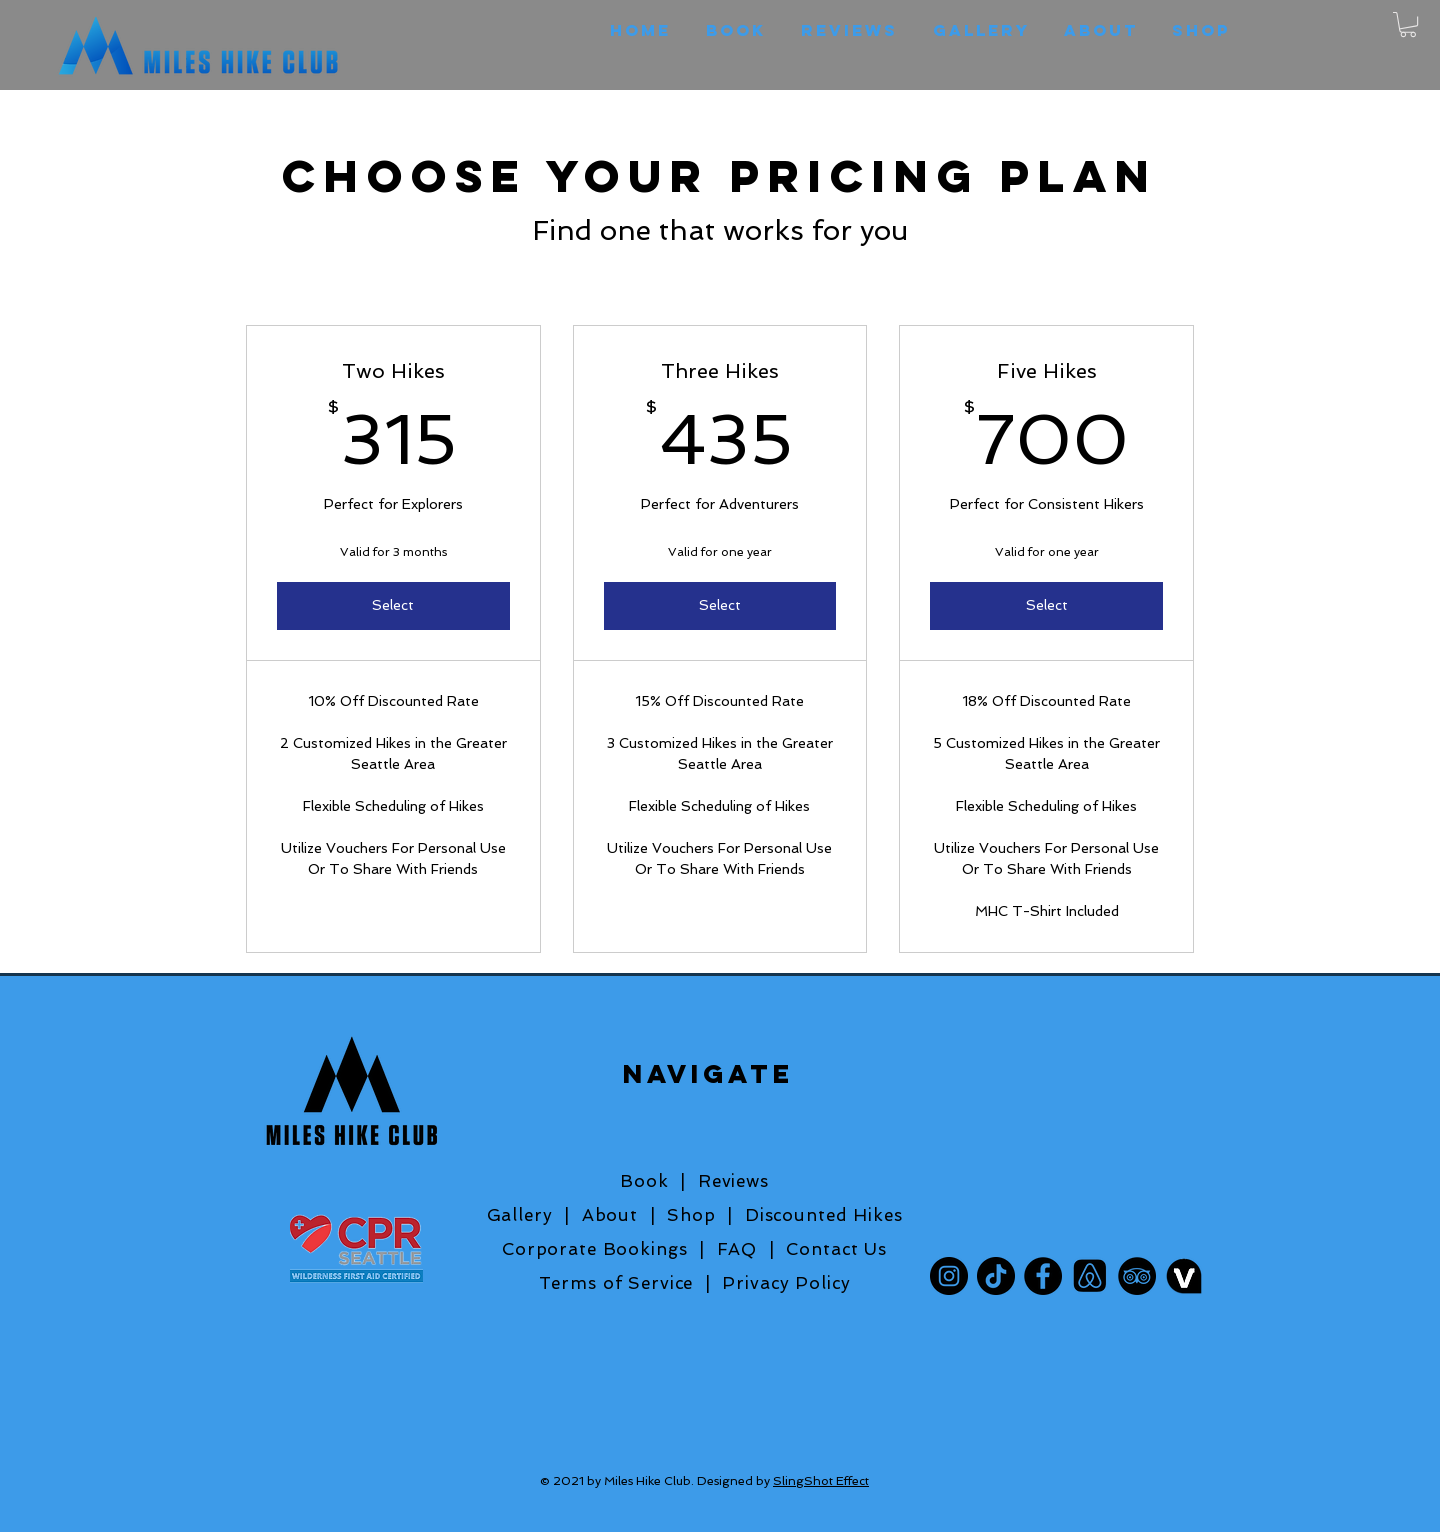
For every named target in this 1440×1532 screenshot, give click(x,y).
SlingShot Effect (821, 1481)
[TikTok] (996, 1276)
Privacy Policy (786, 1283)
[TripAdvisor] (1137, 1276)
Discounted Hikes (824, 1215)
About (610, 1215)
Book (644, 1181)
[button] (1408, 24)
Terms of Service (622, 1283)
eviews (740, 1181)
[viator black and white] (1184, 1276)
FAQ (743, 1249)
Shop (691, 1215)
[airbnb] (1090, 1276)
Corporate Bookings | (603, 1249)
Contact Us (836, 1249)
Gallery (520, 1215)
